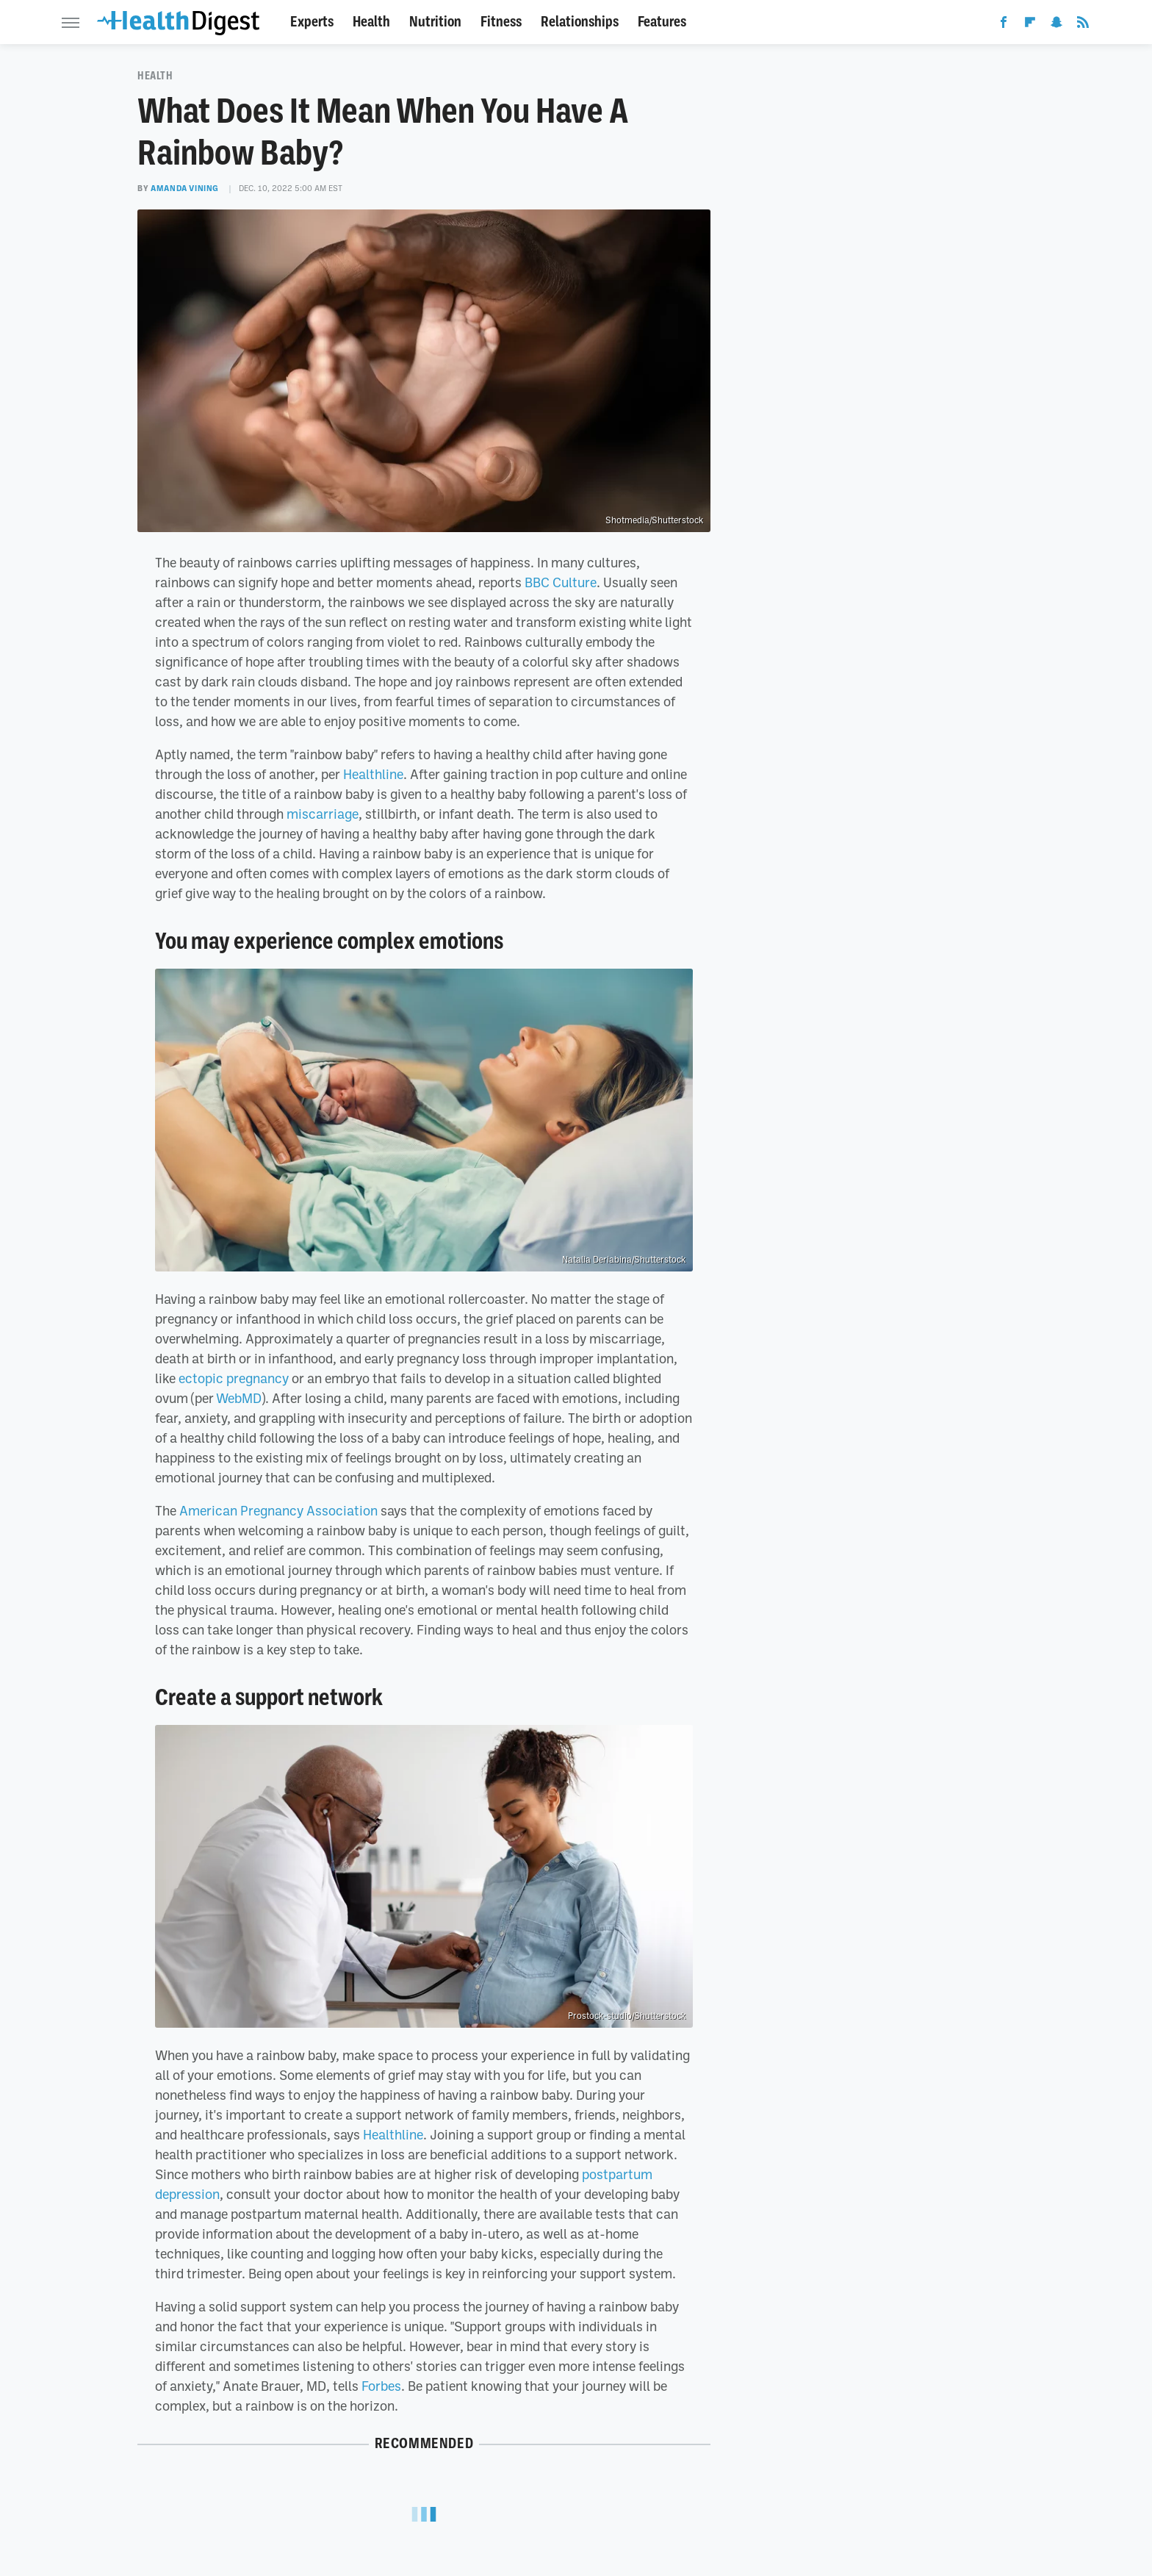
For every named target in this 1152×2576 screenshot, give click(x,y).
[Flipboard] (1030, 25)
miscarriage (323, 814)
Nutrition (435, 21)
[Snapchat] (1056, 25)
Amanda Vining (185, 188)
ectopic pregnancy (234, 1378)
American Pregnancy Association (278, 1510)
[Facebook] (1003, 25)
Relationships (580, 21)
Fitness (501, 21)
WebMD (239, 1398)
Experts (312, 21)
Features (662, 21)
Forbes (381, 2386)
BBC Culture (561, 582)
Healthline (373, 774)
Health (371, 21)
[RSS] (1083, 25)
